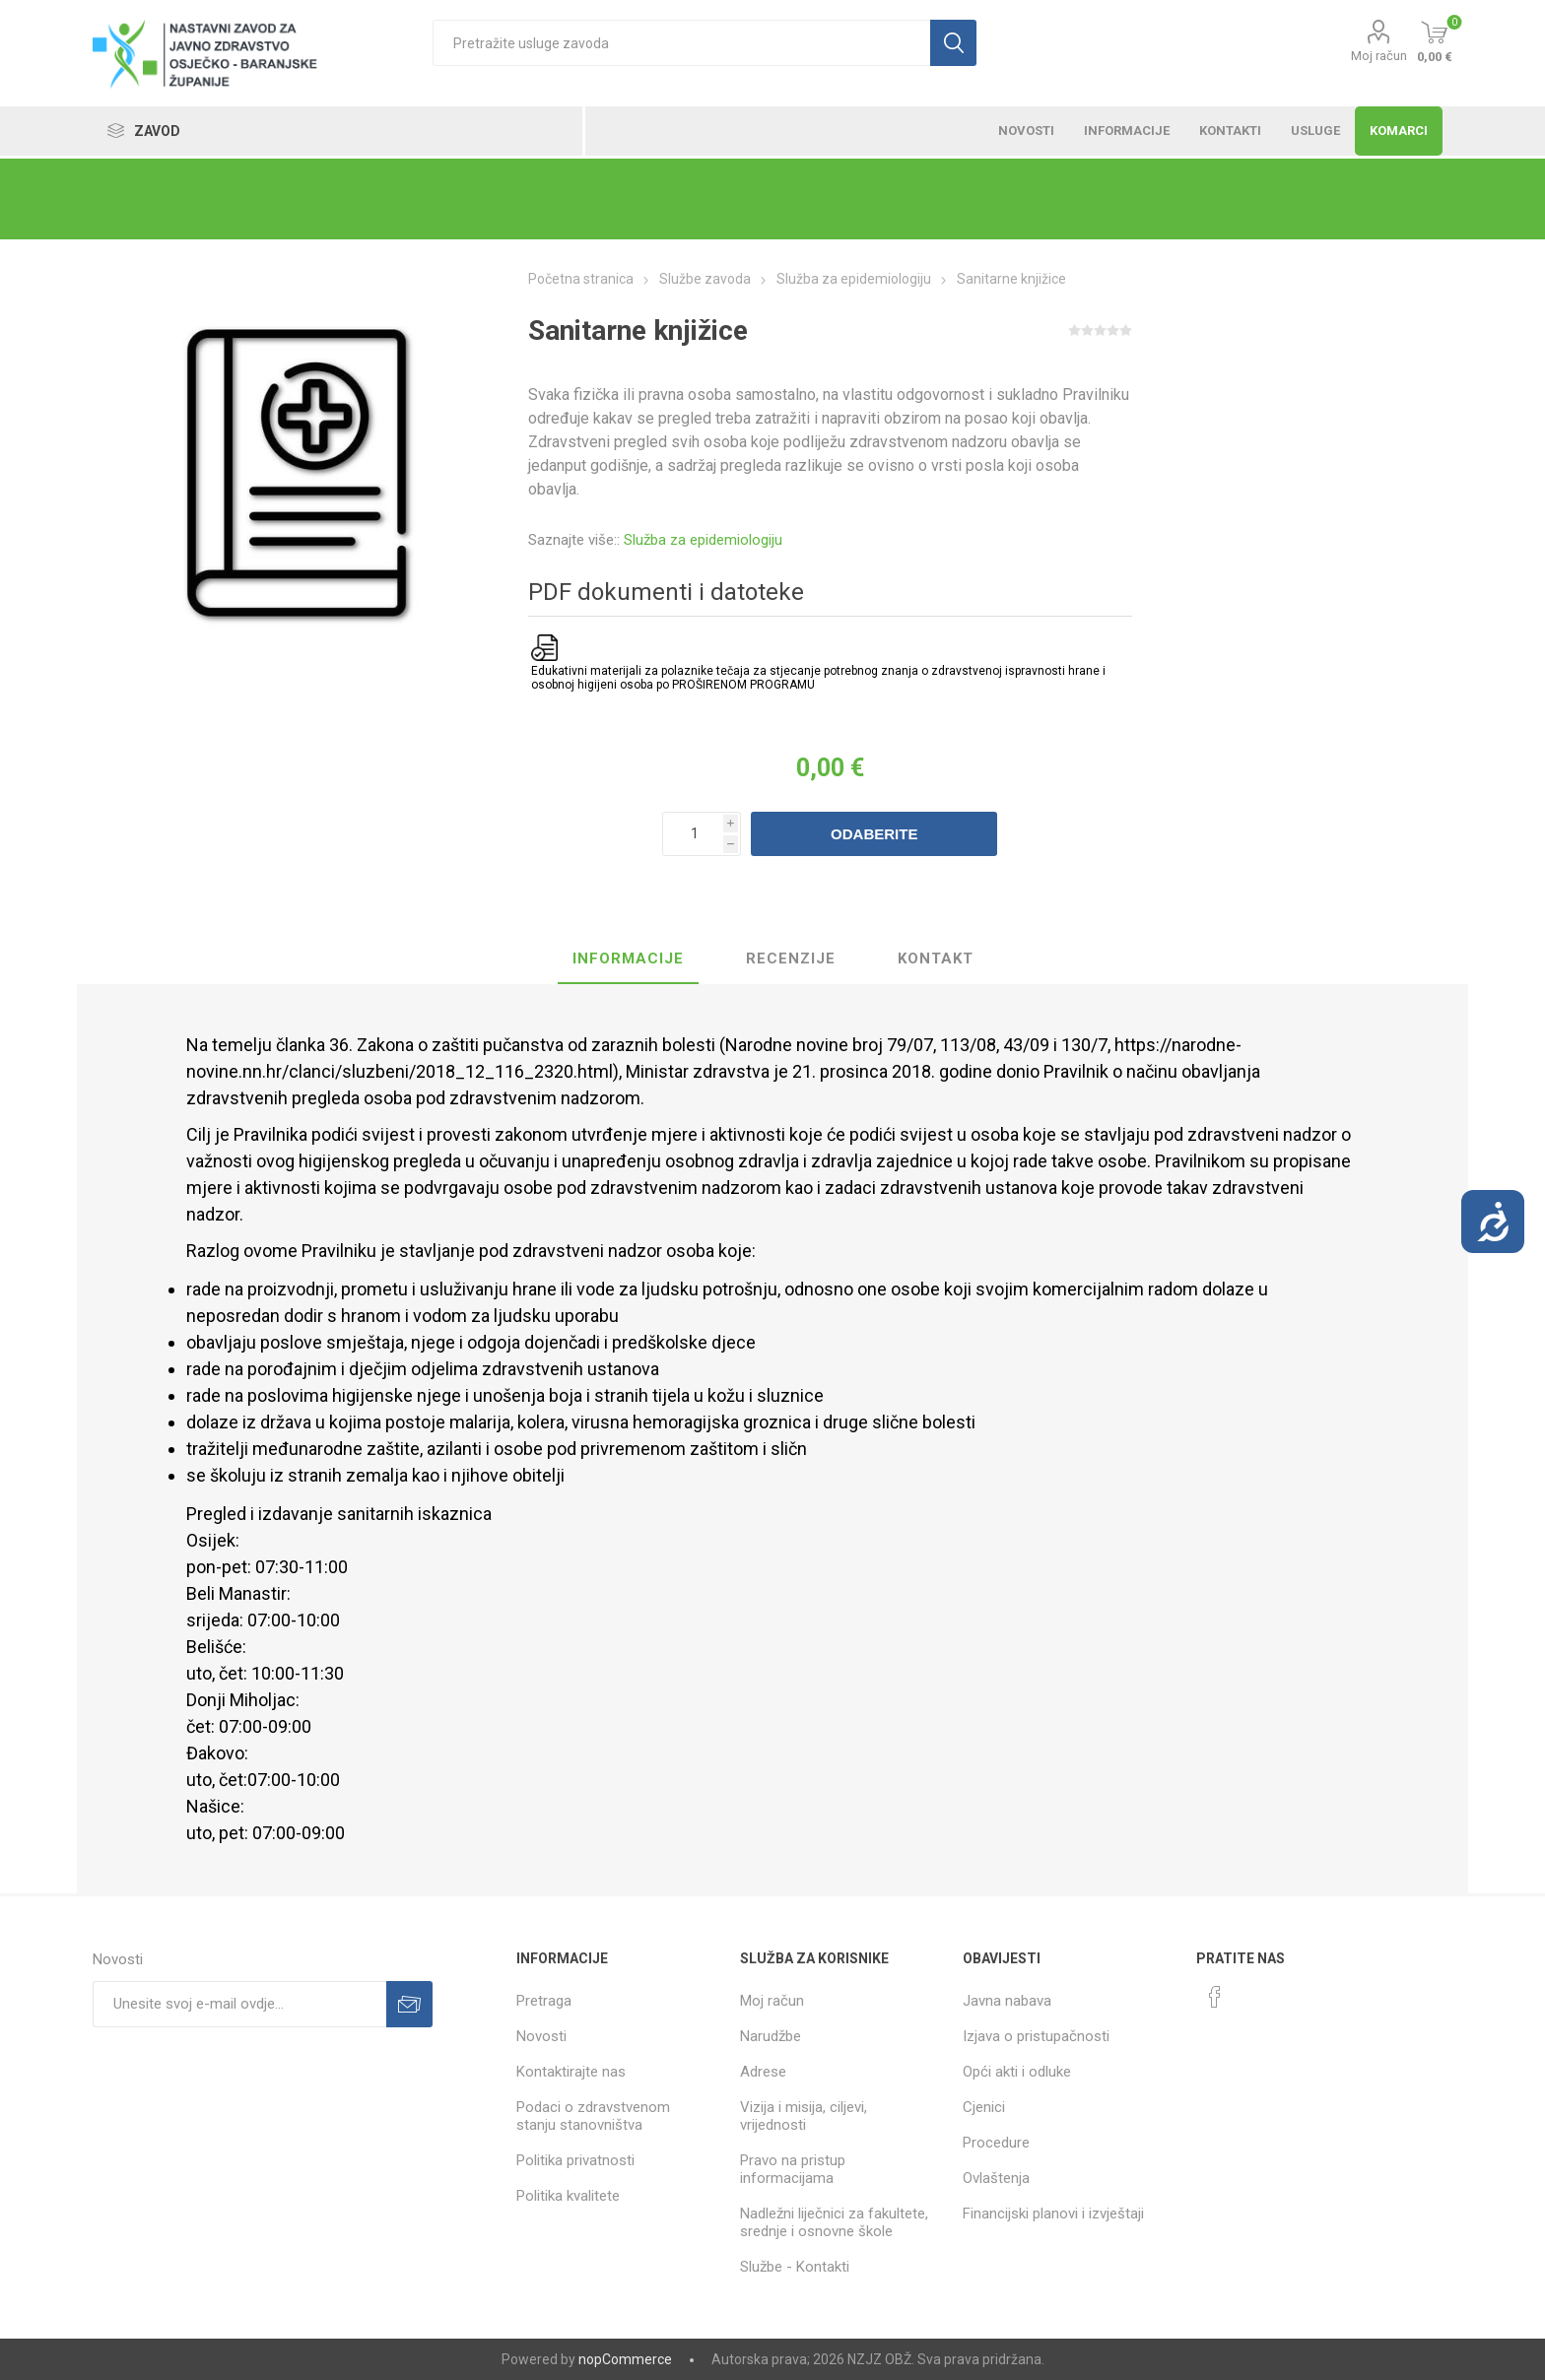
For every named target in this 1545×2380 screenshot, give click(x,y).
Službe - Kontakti (794, 2267)
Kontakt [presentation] (936, 958)
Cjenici (984, 2107)
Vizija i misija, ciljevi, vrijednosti (803, 2116)
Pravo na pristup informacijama (792, 2169)
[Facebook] (1215, 1997)
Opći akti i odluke (1017, 2072)
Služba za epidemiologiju (703, 540)
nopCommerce (625, 2359)
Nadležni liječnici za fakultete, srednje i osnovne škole (834, 2222)
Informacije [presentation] (628, 958)
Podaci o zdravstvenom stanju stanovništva (593, 2116)
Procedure (996, 2142)
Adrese (763, 2072)
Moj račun (1379, 55)
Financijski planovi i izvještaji (1053, 2213)
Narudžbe (770, 2036)
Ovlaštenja (996, 2178)
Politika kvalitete (568, 2196)
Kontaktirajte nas (571, 2072)
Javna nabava (1007, 2001)
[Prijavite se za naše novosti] (239, 2004)
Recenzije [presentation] (791, 958)
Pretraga (543, 2001)
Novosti (541, 2036)
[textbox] (681, 43)
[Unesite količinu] (701, 834)
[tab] (628, 959)
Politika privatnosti (575, 2160)
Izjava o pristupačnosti (1036, 2036)
